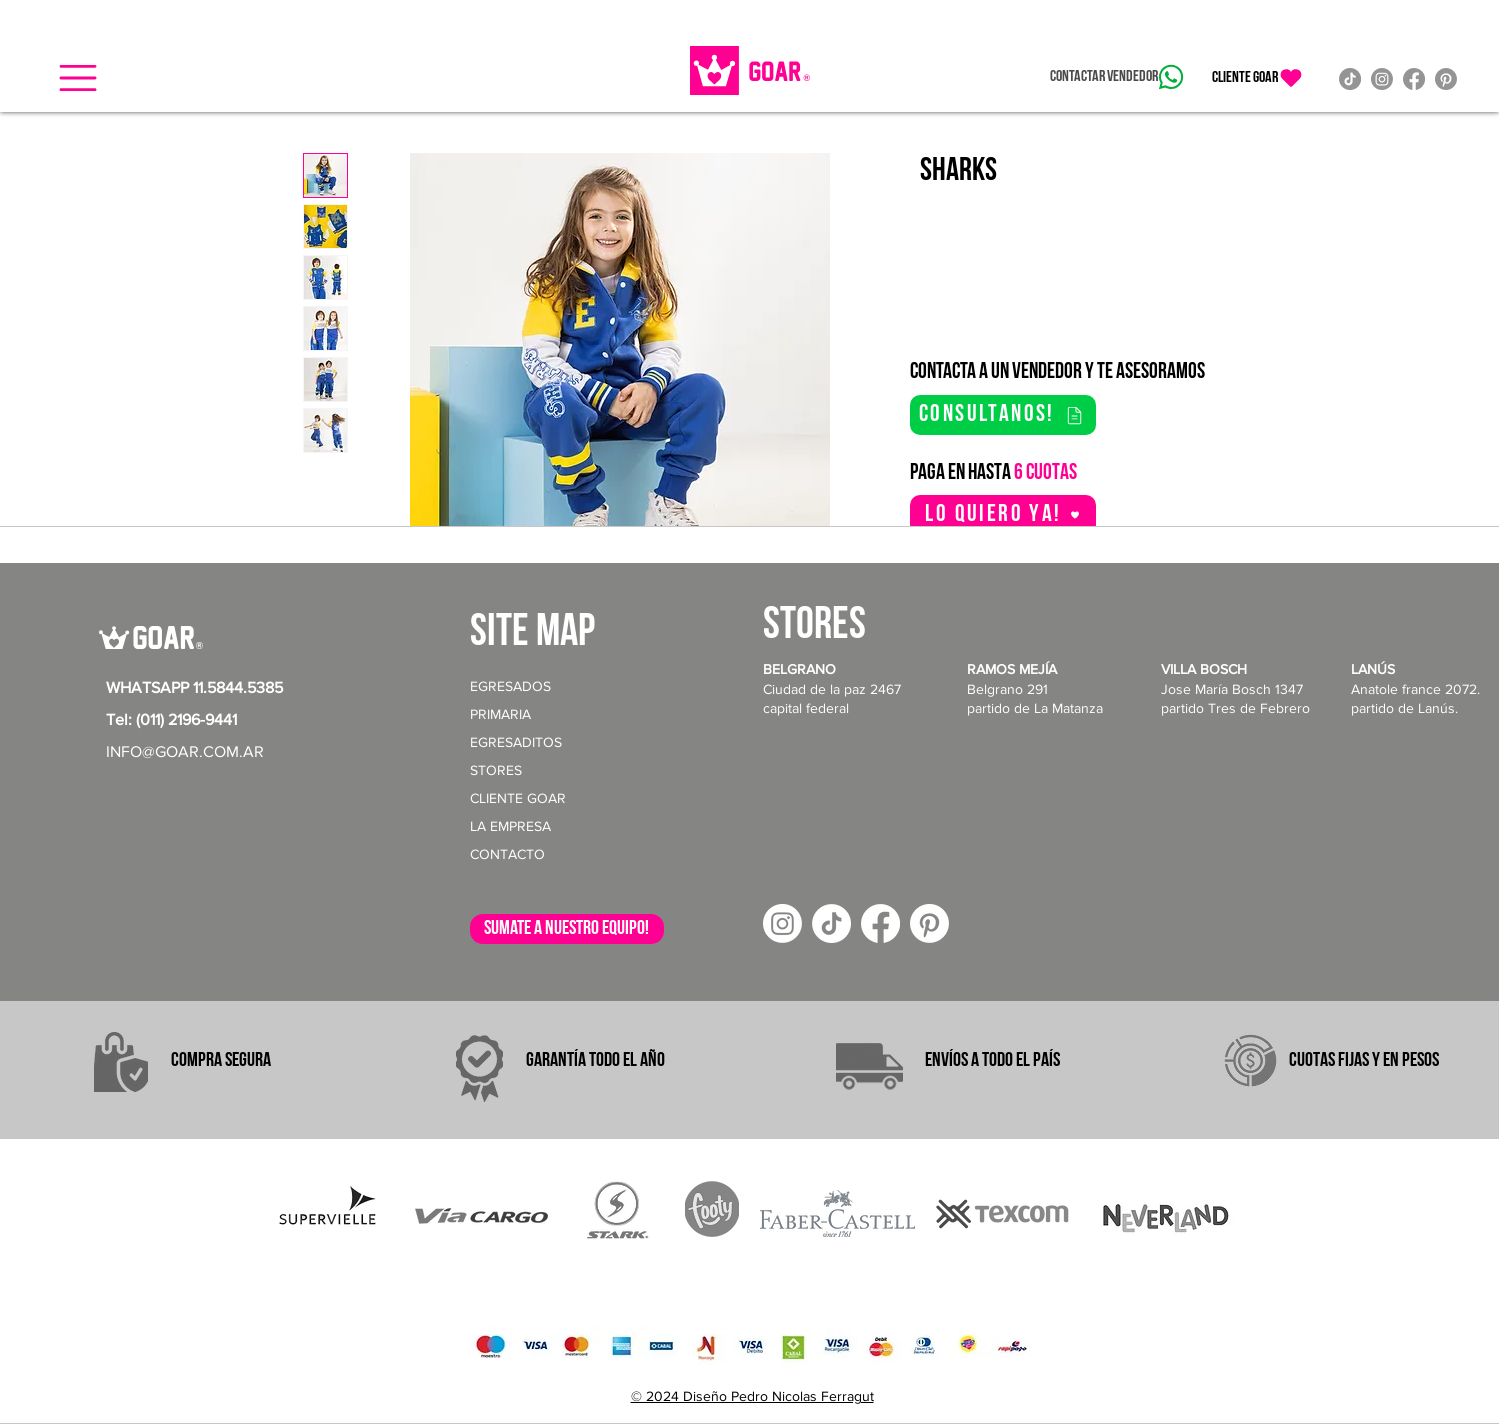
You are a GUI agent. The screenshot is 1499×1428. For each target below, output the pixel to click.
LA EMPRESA (510, 826)
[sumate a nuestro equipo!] (567, 929)
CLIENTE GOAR (518, 798)
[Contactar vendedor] (1116, 77)
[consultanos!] (1003, 415)
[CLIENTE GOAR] (1258, 78)
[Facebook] (1414, 79)
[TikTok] (1350, 79)
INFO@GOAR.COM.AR (185, 751)
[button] (78, 78)
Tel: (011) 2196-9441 (171, 719)
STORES (496, 770)
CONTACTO (507, 854)
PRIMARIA (500, 714)
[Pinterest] (1446, 79)
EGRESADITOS (516, 742)
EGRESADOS (510, 686)
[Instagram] (1382, 79)
